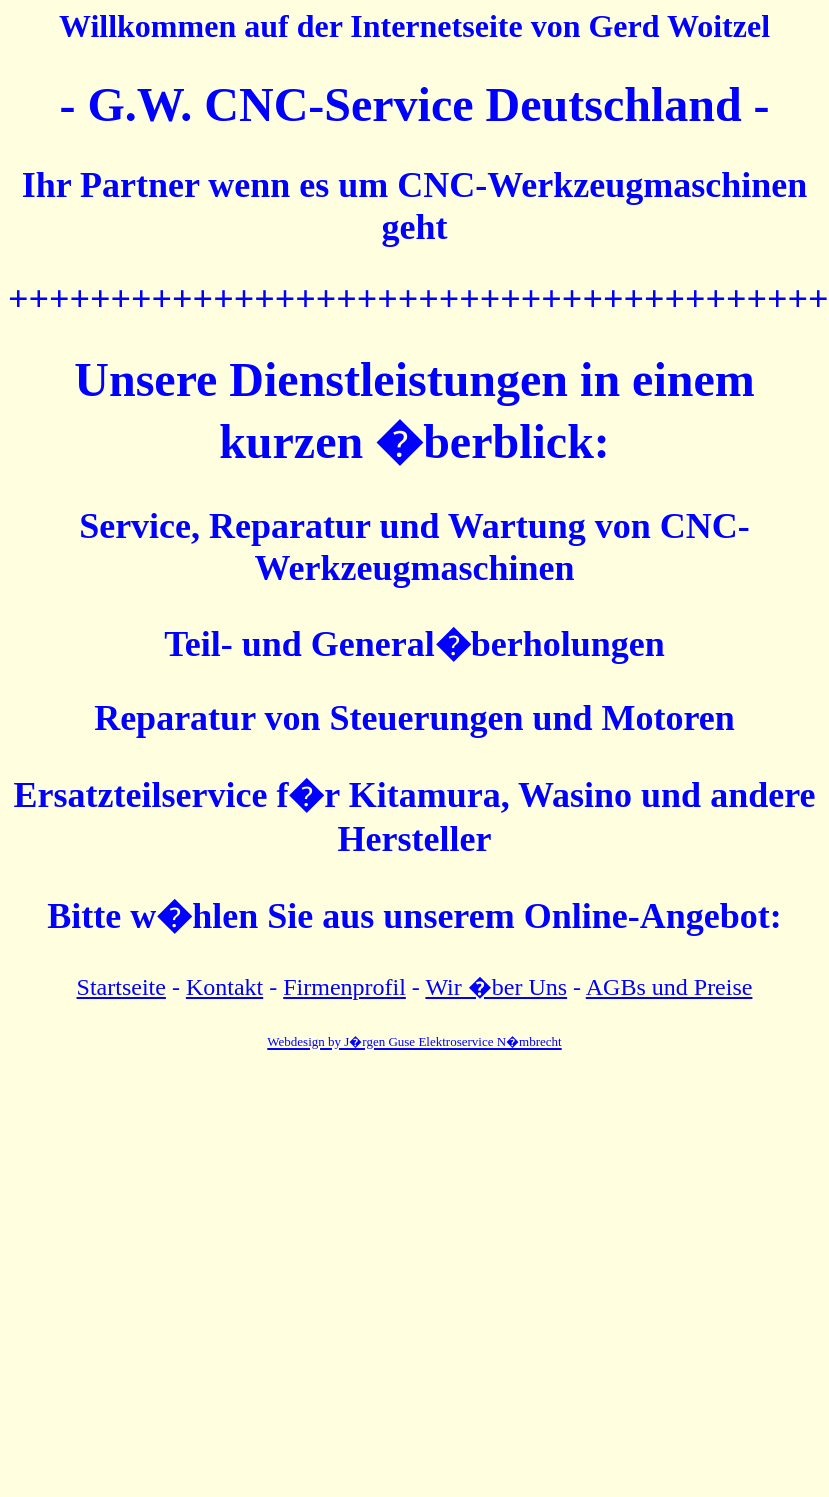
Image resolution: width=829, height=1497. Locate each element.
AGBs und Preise (669, 987)
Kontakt (224, 987)
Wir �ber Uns (496, 987)
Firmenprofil (344, 987)
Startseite (121, 987)
